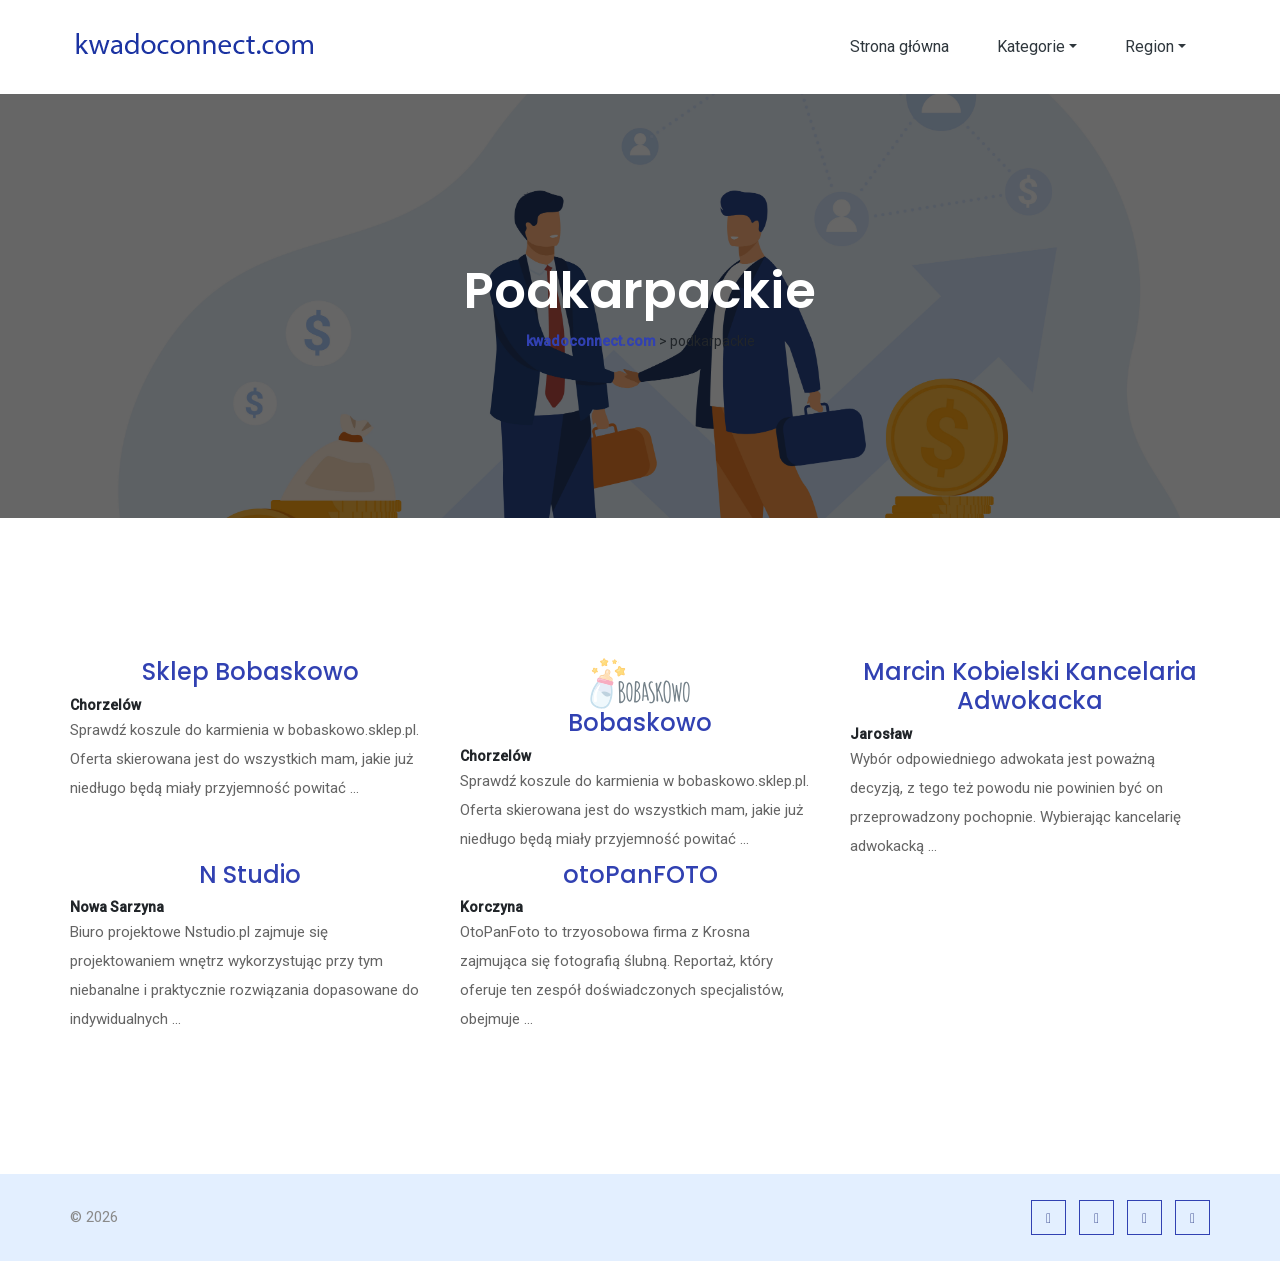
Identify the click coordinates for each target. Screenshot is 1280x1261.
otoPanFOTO (640, 874)
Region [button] (1149, 46)
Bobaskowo (640, 722)
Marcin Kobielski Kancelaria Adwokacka (1030, 686)
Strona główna (899, 46)
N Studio (250, 874)
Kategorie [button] (1031, 46)
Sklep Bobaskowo (250, 671)
